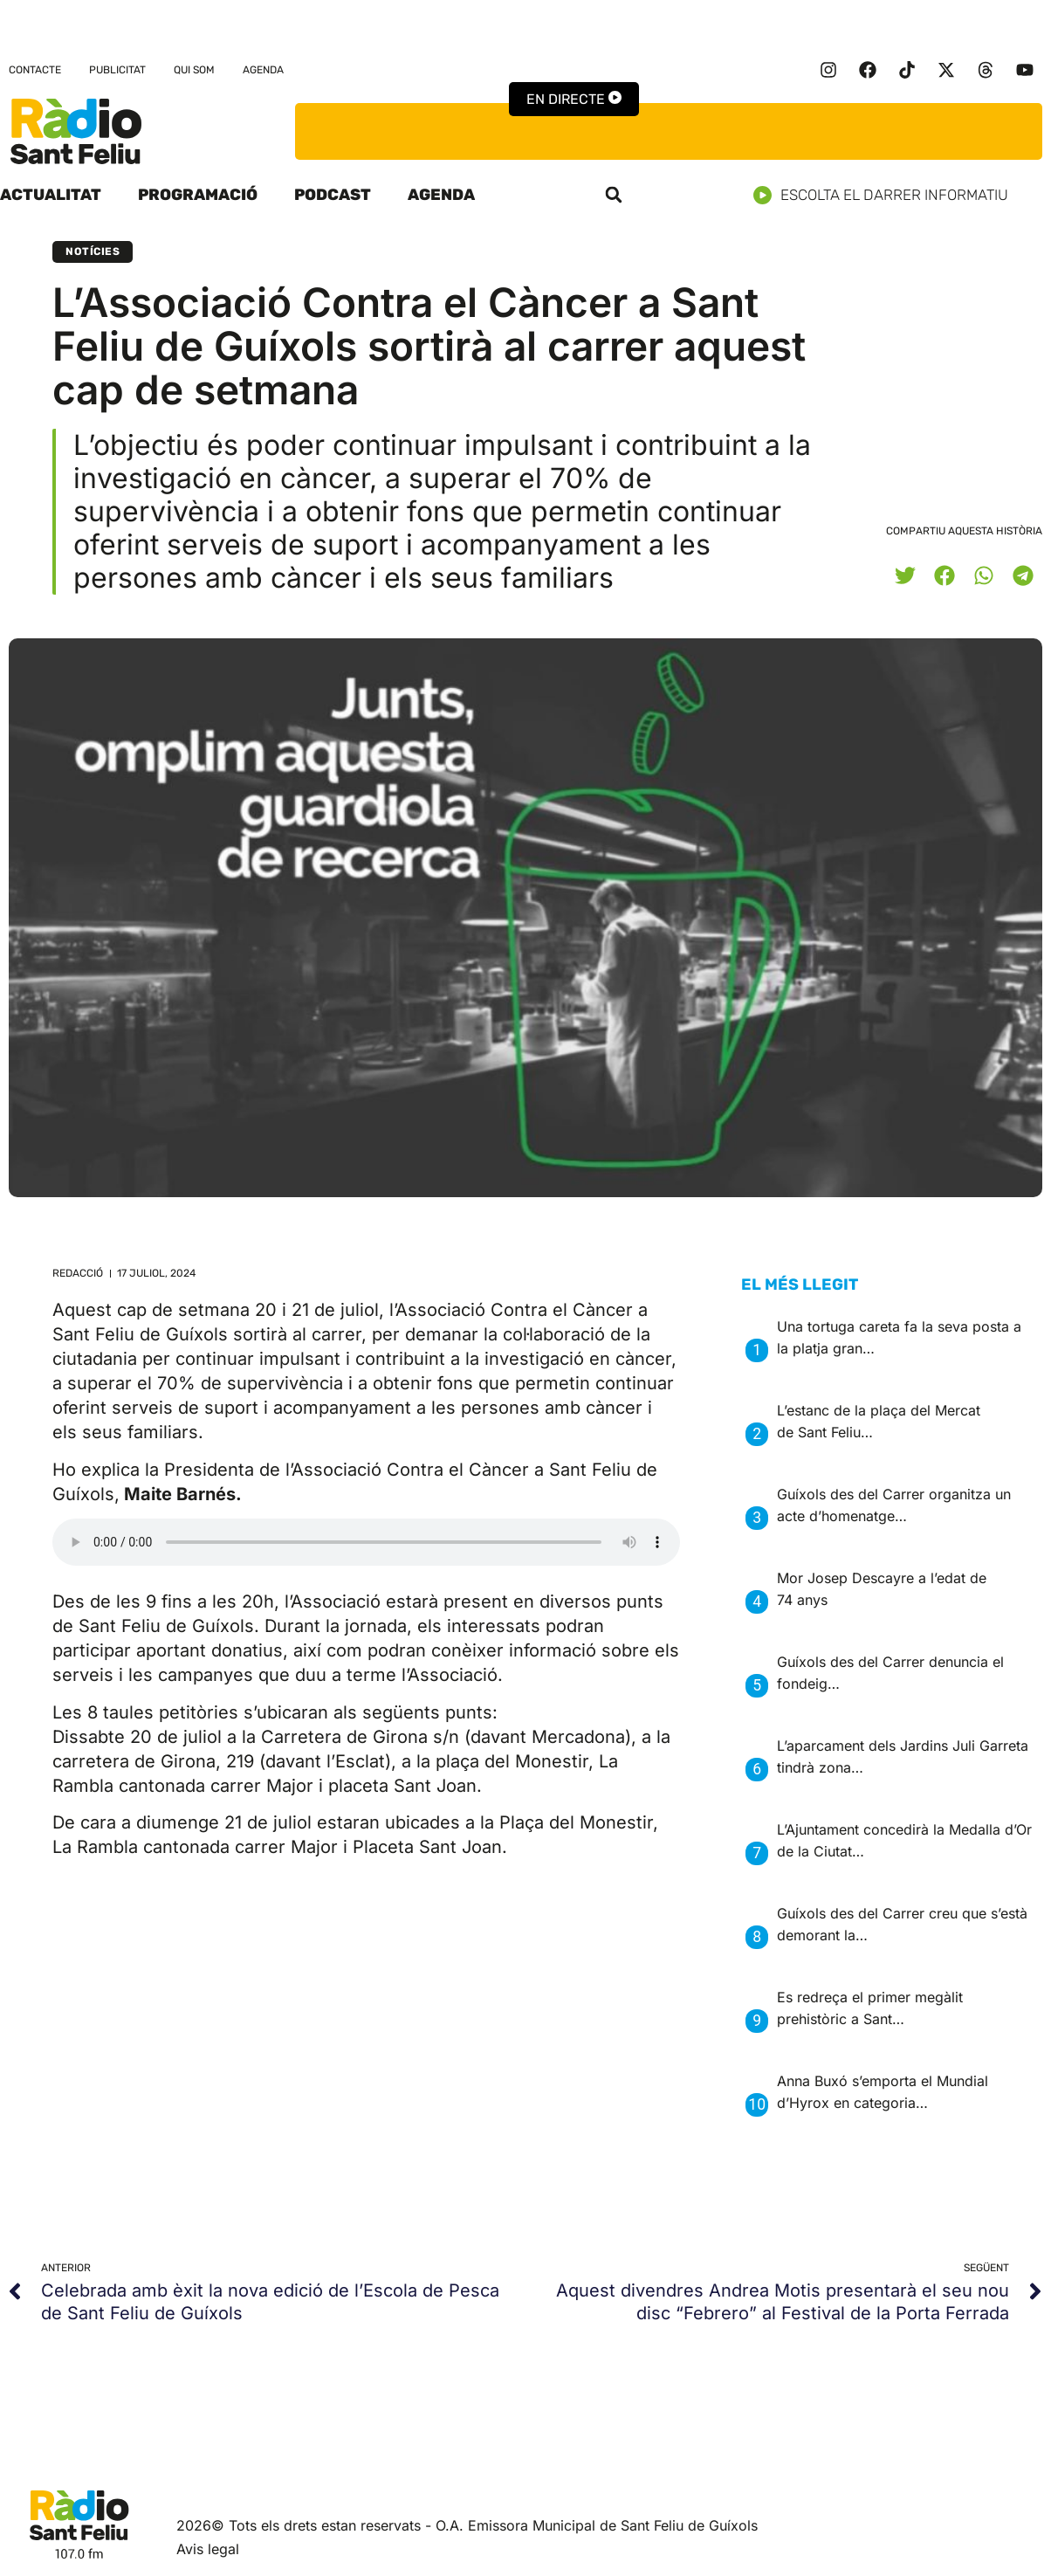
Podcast (332, 194)
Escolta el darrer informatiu (887, 195)
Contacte (35, 70)
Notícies (92, 251)
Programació (198, 194)
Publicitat (117, 70)
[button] (614, 195)
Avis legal (207, 2549)
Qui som (194, 70)
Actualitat (50, 194)
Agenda (263, 70)
